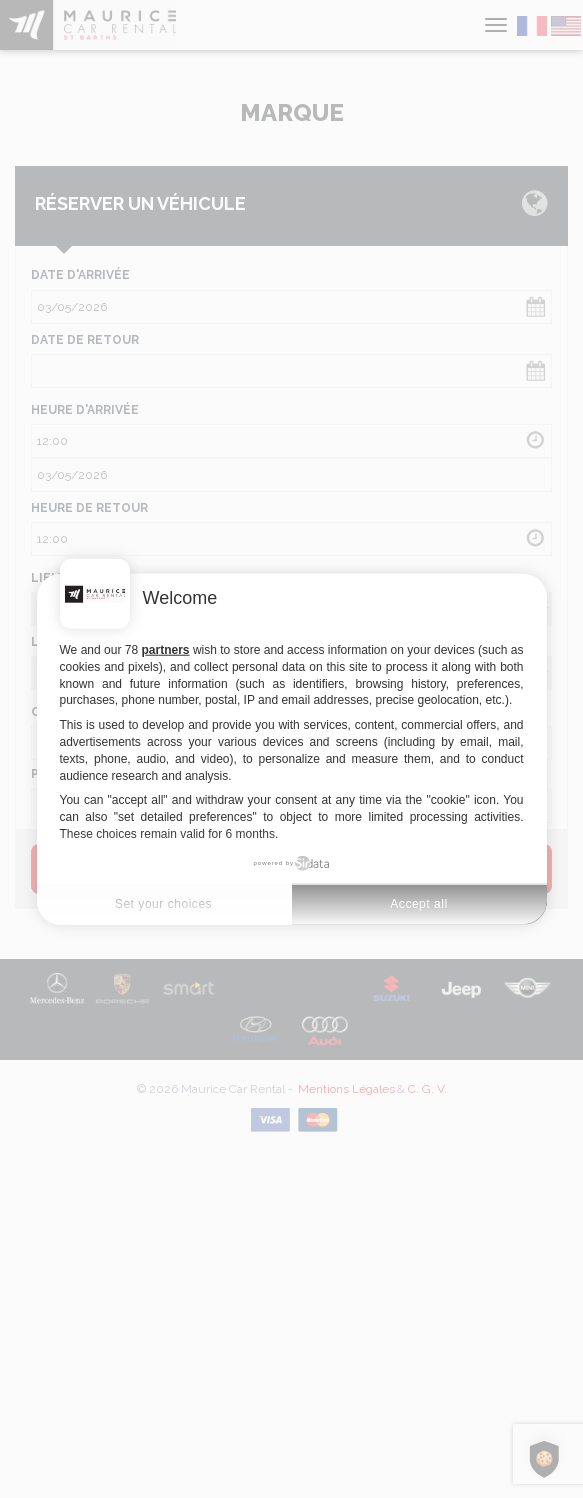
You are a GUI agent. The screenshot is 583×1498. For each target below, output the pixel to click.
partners (166, 650)
